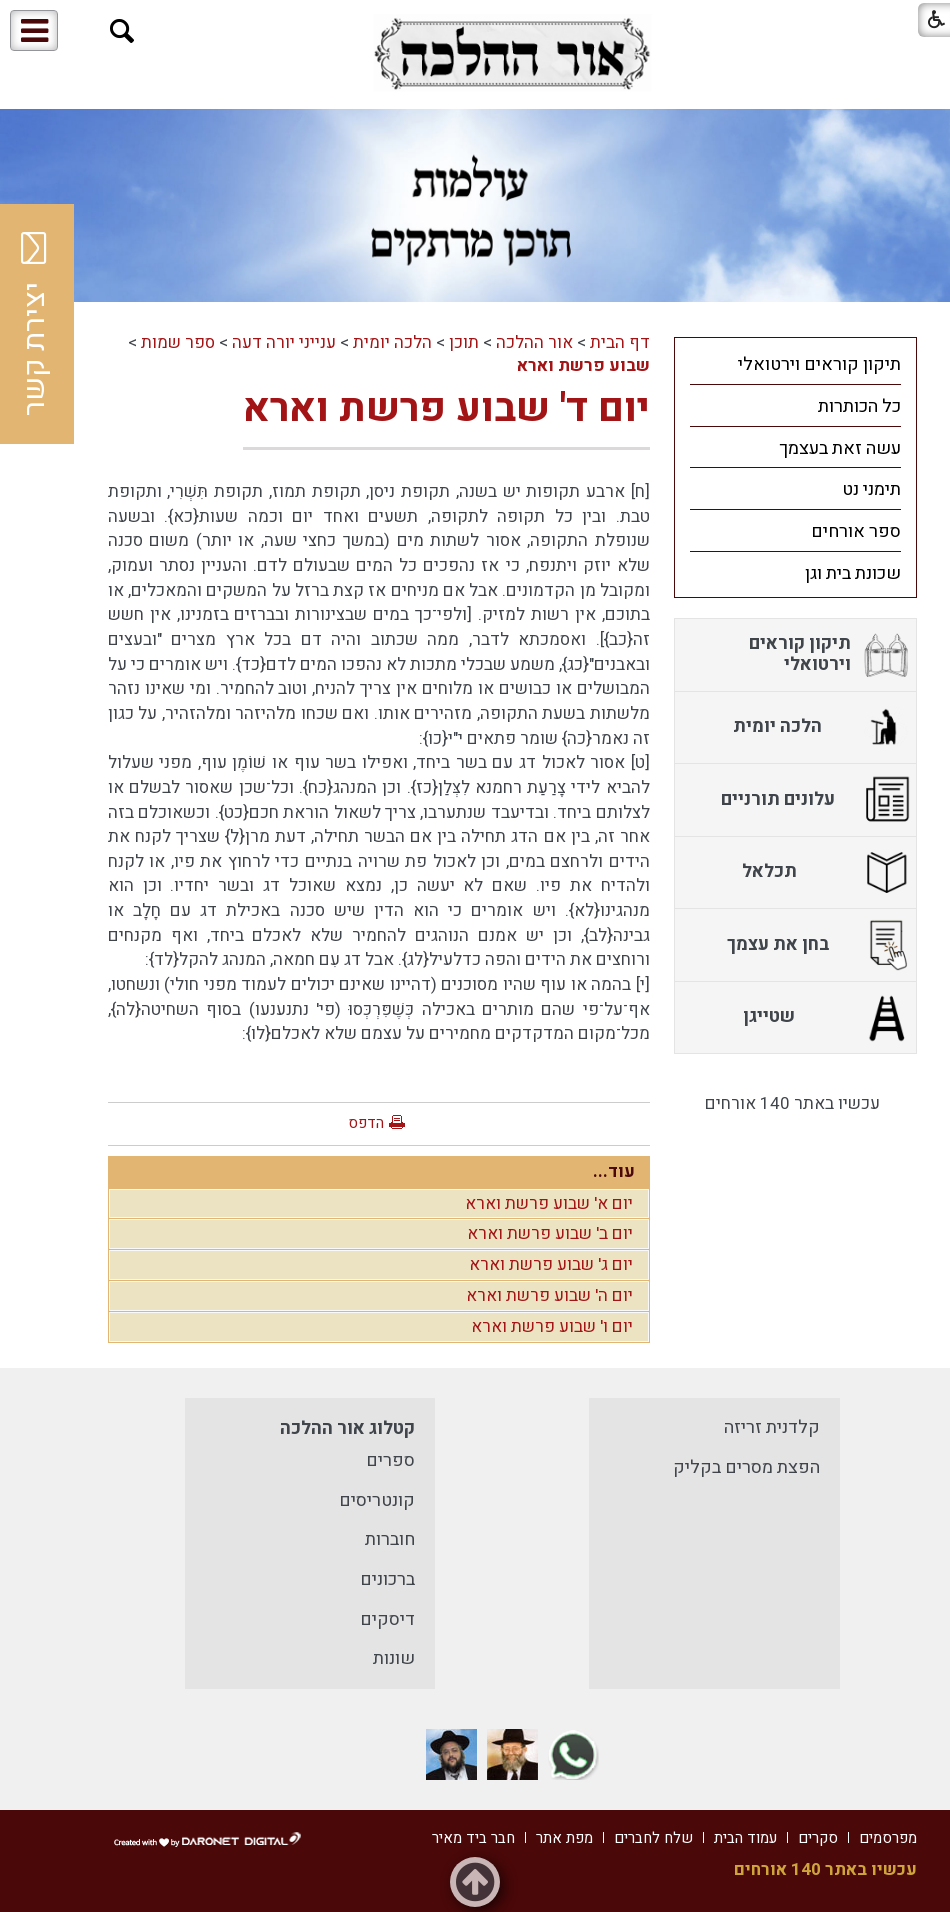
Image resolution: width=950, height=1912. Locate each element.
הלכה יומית (392, 342)
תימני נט (871, 489)
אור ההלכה (534, 342)
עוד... (614, 1171)
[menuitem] (795, 364)
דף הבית (620, 342)
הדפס (366, 1123)
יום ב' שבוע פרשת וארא (550, 1233)
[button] (122, 31)
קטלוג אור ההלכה (347, 1428)
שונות (394, 1658)
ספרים (390, 1460)
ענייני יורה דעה (284, 342)
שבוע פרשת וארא (583, 365)
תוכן (464, 342)
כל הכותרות (859, 406)
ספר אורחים (856, 531)
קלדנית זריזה (772, 1427)
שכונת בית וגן (853, 573)
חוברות (390, 1539)
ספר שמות (178, 342)
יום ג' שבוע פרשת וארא (551, 1264)
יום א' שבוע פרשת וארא (549, 1203)
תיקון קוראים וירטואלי (819, 364)
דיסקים (387, 1619)
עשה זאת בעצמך (840, 448)
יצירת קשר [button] (35, 324)
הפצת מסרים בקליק (746, 1467)
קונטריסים (377, 1500)
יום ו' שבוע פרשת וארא (552, 1326)
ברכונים (387, 1579)
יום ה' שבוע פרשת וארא (549, 1295)
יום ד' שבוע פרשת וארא (446, 408)
